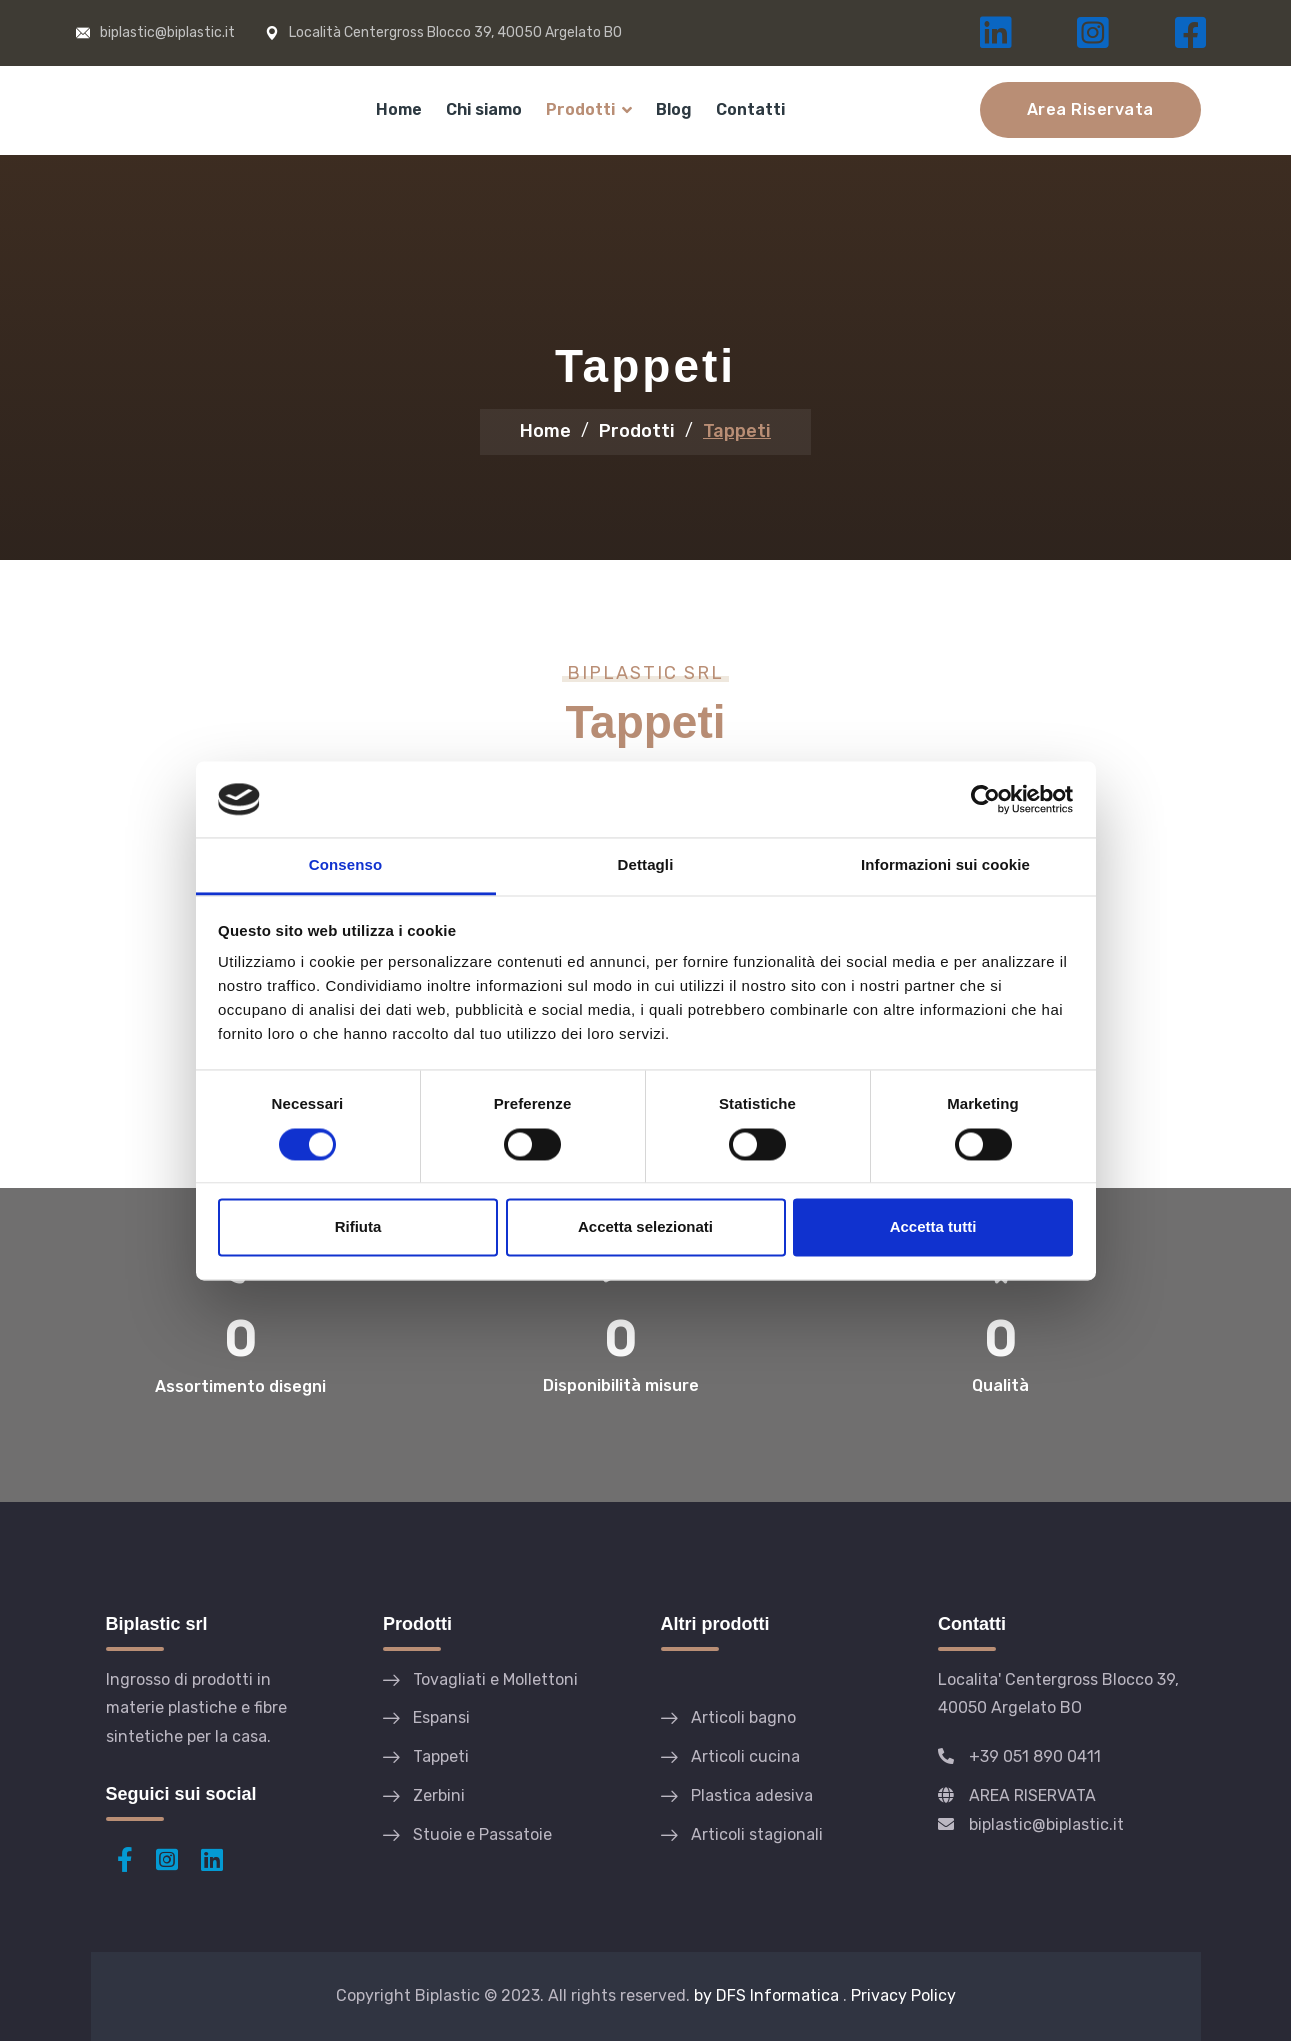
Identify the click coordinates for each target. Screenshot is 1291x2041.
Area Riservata (1090, 109)
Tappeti (441, 1756)
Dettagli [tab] (646, 865)
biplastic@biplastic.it (167, 32)
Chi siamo (484, 109)
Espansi (441, 1717)
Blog (674, 109)
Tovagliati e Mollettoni (495, 1679)
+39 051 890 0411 (1035, 1756)
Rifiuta (358, 1227)
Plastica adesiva (752, 1795)
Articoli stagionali (757, 1834)
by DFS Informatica (768, 1995)
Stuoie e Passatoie (482, 1834)
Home (399, 109)
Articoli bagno (743, 1717)
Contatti (750, 109)
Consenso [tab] (345, 865)
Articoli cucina (745, 1756)
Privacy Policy (903, 1995)
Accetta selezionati (645, 1227)
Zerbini (439, 1795)
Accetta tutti (933, 1227)
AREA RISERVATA (1032, 1795)
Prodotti (580, 109)
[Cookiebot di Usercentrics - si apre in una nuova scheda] (985, 799)
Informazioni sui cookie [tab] (945, 865)
